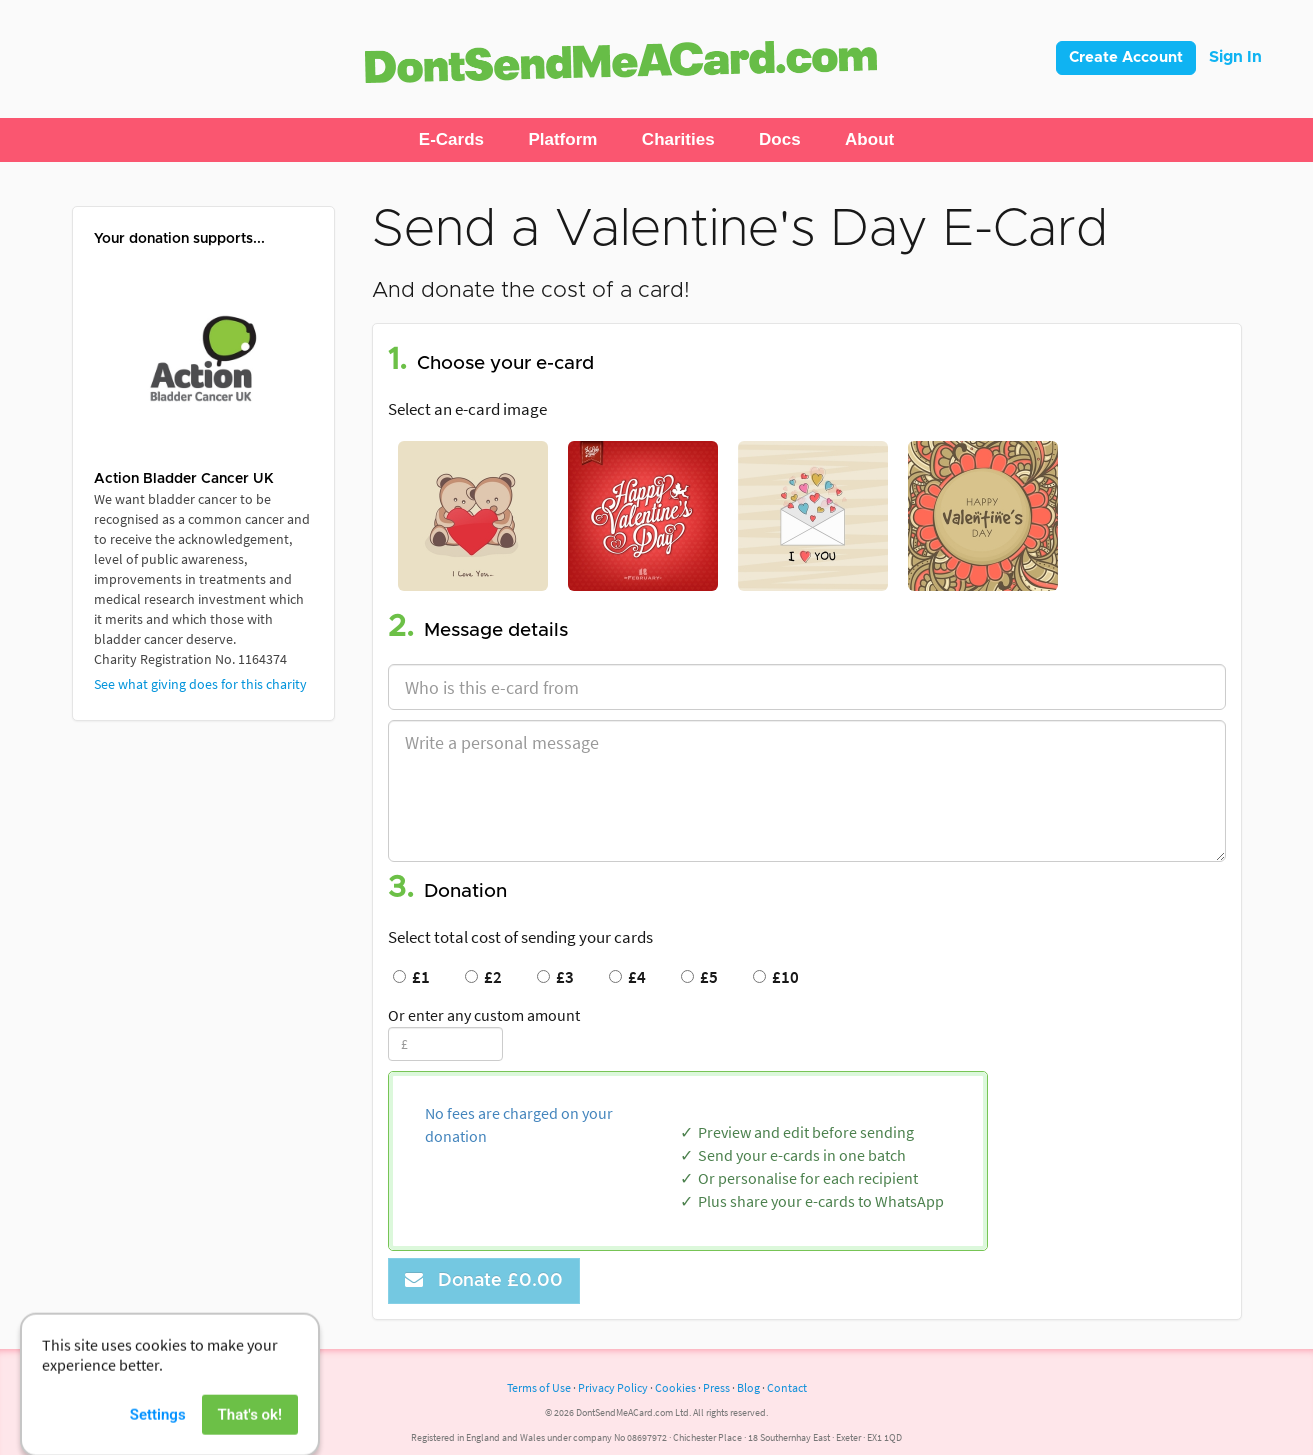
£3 (555, 977)
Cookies (675, 1387)
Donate (484, 1280)
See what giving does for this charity (200, 684)
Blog (748, 1387)
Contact (787, 1387)
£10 (776, 977)
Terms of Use (539, 1387)
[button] (451, 140)
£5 (699, 977)
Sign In (1235, 57)
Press (716, 1387)
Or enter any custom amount (484, 1015)
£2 (483, 977)
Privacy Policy (613, 1387)
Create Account (1126, 57)
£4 (627, 977)
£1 (411, 977)
